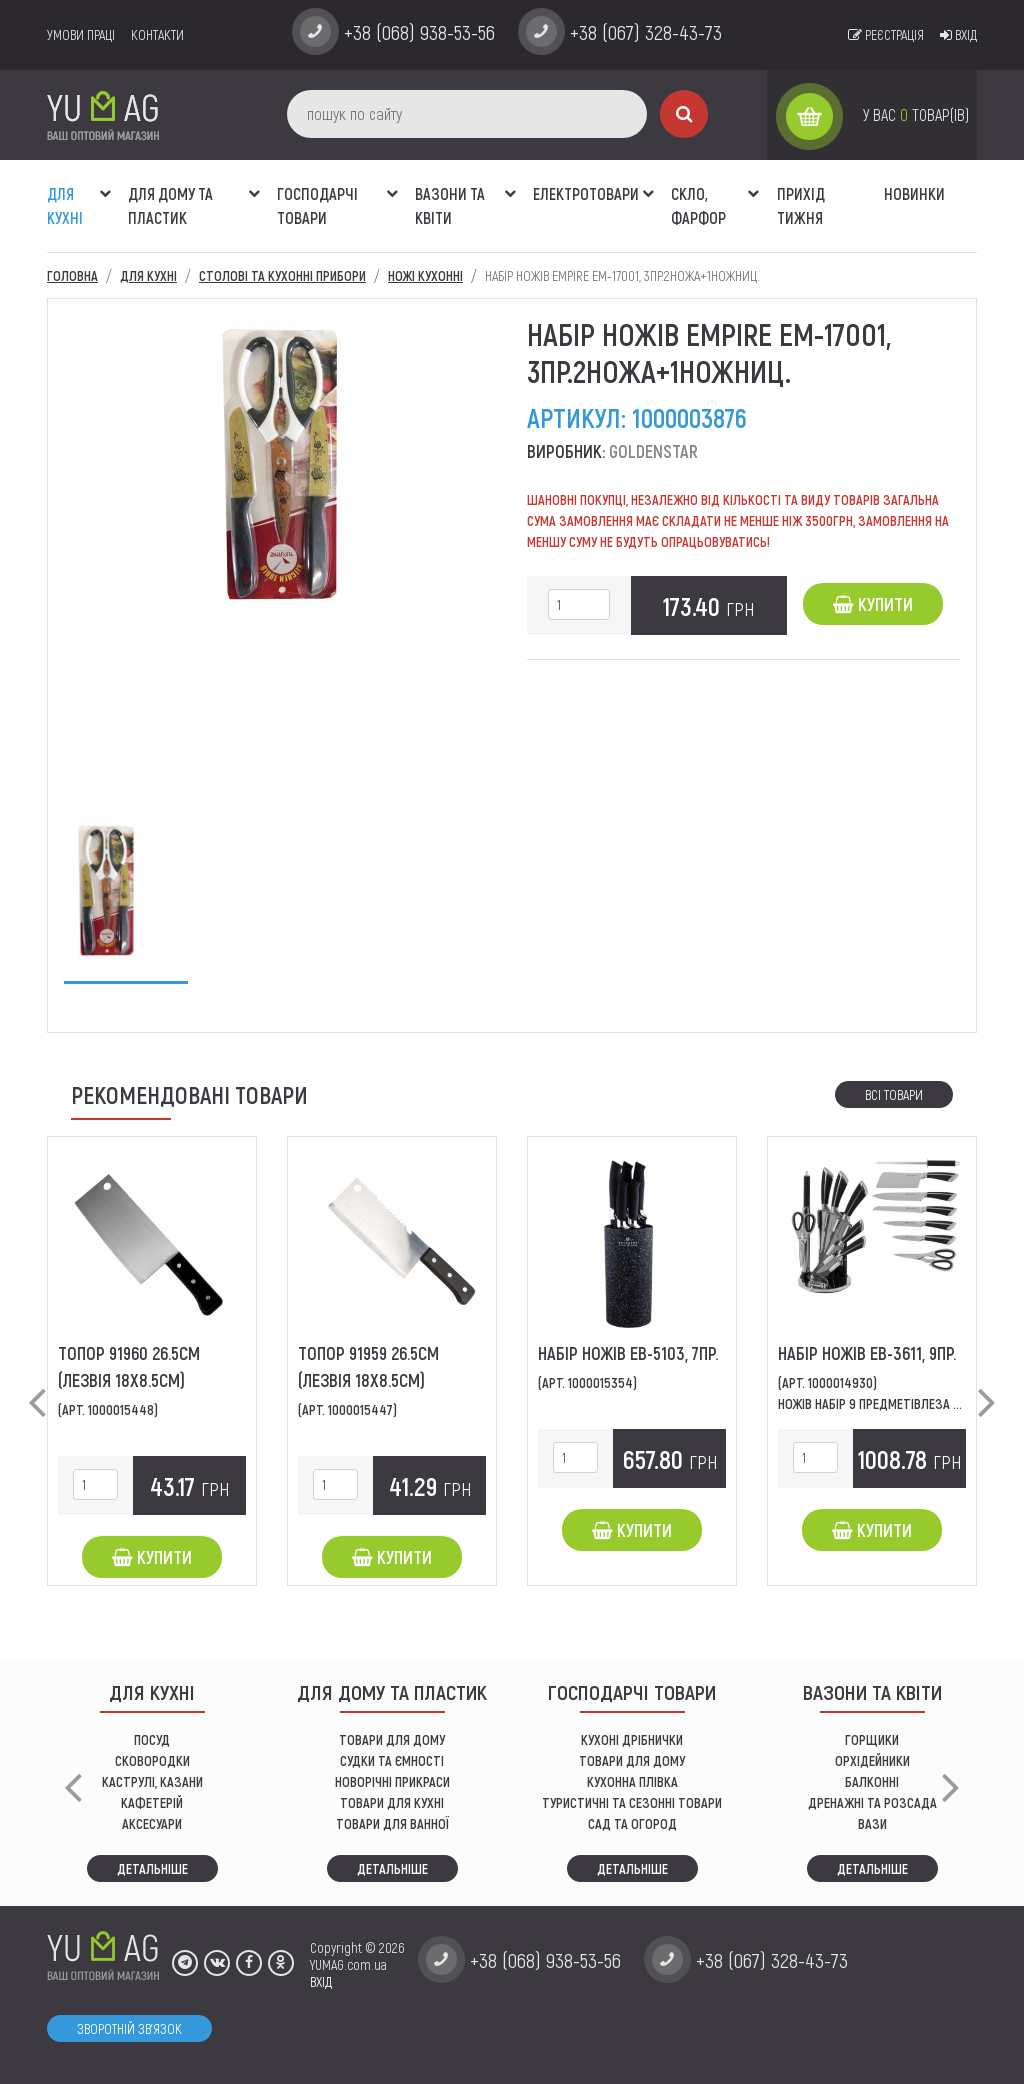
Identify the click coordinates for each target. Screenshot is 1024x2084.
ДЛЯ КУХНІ (65, 205)
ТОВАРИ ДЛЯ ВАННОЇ (392, 1823)
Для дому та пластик (170, 205)
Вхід (958, 34)
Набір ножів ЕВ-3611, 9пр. (867, 1353)
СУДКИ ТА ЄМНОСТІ (392, 1760)
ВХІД (321, 1981)
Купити (873, 604)
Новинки (914, 193)
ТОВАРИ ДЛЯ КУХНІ (392, 1802)
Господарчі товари (317, 205)
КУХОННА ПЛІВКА (632, 1781)
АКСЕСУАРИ (152, 1823)
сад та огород (632, 1823)
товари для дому (632, 1760)
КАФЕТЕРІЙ (152, 1802)
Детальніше (152, 1868)
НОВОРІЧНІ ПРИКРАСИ (392, 1781)
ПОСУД (152, 1739)
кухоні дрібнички (632, 1739)
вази (872, 1823)
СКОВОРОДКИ (152, 1760)
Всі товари (894, 1094)
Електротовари (586, 193)
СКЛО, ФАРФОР (698, 205)
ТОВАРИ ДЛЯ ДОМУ (392, 1739)
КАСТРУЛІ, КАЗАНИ (152, 1781)
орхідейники (872, 1760)
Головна (72, 275)
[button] (105, 183)
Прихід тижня (801, 205)
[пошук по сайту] (467, 114)
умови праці (81, 34)
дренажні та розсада (872, 1802)
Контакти (157, 34)
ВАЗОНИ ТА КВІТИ (450, 205)
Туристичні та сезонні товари (632, 1802)
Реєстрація (886, 34)
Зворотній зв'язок (129, 2028)
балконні (872, 1781)
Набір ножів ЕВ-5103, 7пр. (628, 1353)
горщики (872, 1739)
